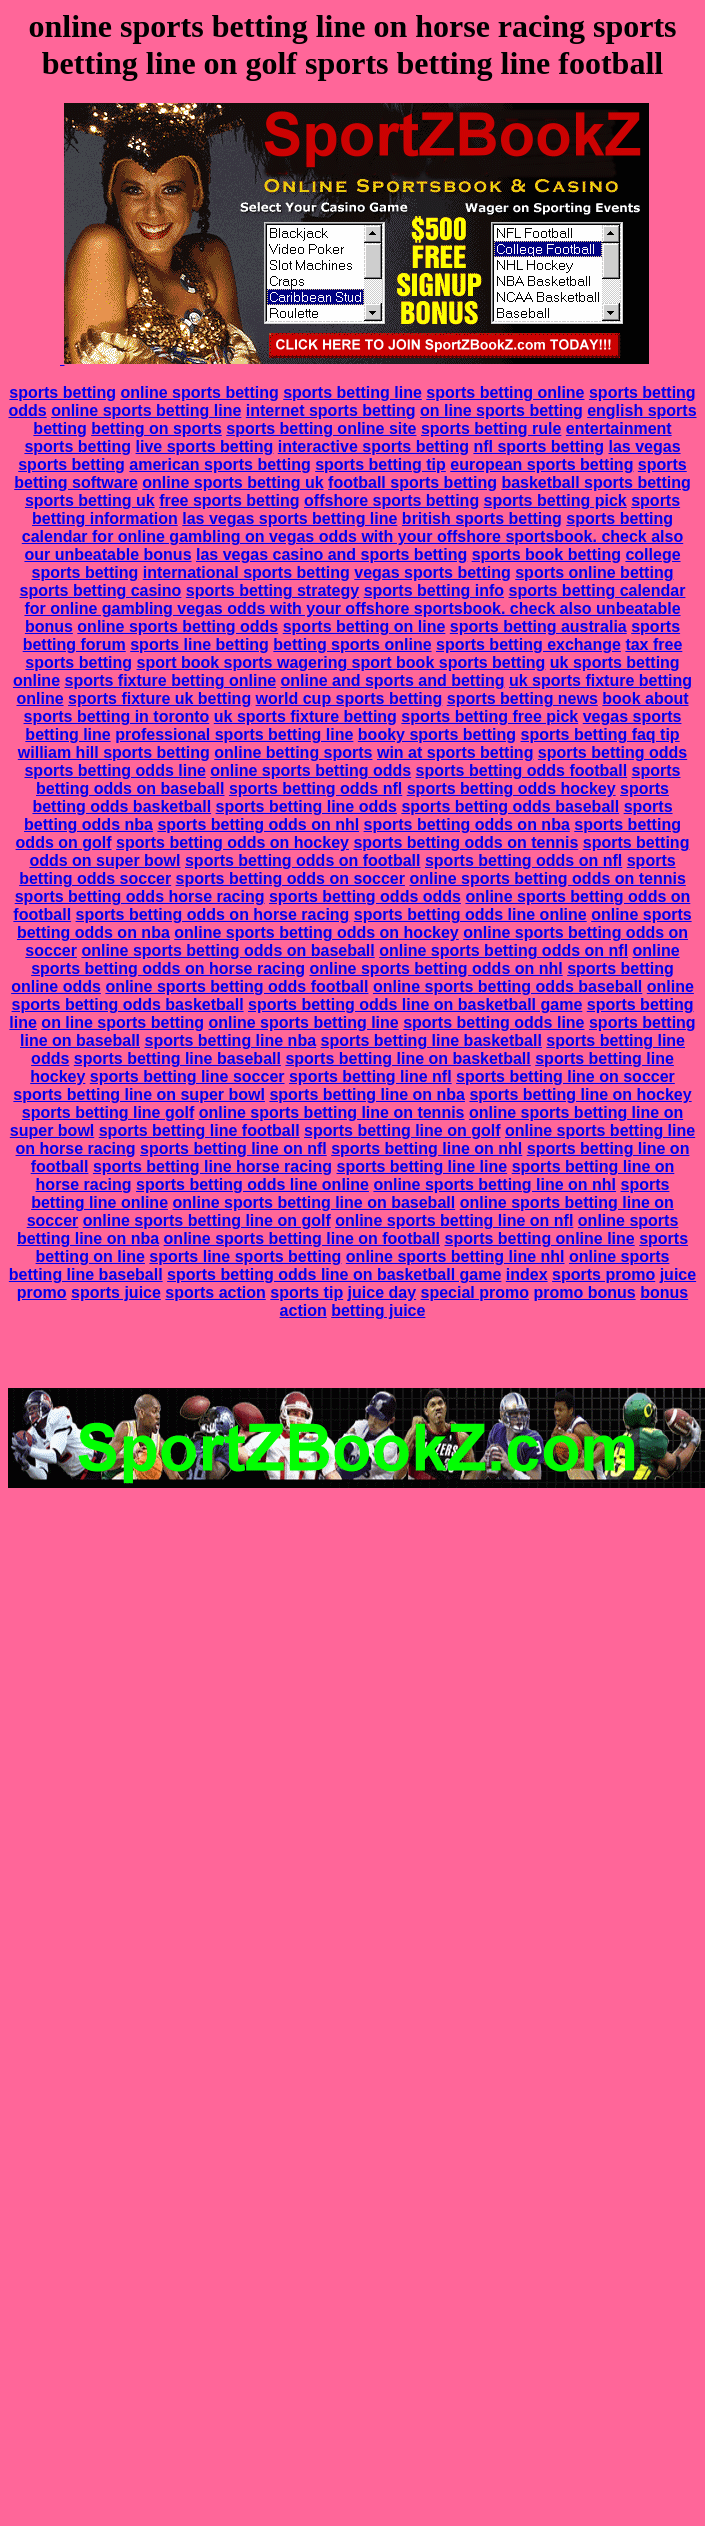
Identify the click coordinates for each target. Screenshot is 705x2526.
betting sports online (352, 644)
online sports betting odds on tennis (547, 878)
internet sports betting (331, 410)
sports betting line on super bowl (139, 1094)
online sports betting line (146, 410)
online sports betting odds (177, 626)
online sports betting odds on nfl (503, 950)
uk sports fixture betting (305, 716)
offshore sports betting (391, 500)
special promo (475, 1292)
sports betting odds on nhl (258, 824)
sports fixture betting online (170, 680)
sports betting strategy (272, 590)
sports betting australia (538, 626)
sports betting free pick (489, 716)
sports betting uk (90, 500)
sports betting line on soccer (565, 1076)
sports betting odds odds (365, 896)
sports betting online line (539, 1238)
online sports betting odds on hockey (316, 932)
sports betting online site (321, 428)
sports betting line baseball (177, 1058)
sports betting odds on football (303, 860)
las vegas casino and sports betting (331, 554)
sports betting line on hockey (580, 1094)
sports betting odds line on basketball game (415, 1004)
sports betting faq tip (600, 734)
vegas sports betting (432, 572)
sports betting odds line (114, 770)
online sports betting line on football (302, 1238)
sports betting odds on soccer (290, 878)
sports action (215, 1292)
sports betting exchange (528, 644)
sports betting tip (380, 464)
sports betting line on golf (402, 1130)
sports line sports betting (245, 1256)
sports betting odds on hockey (232, 842)
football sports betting (412, 482)
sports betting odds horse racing (140, 896)
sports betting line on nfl (233, 1148)
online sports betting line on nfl (454, 1220)
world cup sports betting (349, 698)
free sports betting (229, 500)
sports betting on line (364, 626)
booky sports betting (437, 734)
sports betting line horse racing (212, 1166)
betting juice (378, 1310)
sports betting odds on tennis (465, 842)
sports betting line (352, 392)
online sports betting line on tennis (332, 1112)
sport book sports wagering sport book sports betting (340, 662)
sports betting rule (491, 428)
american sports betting (219, 464)
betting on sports (156, 428)
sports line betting (199, 644)
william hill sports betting (114, 752)
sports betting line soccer (187, 1076)
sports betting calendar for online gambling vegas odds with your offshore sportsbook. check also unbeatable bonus (354, 608)
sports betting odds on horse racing (213, 914)
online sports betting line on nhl (494, 1184)
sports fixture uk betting (159, 698)
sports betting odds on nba (467, 824)
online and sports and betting (393, 680)
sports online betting (594, 572)
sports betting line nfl (370, 1076)
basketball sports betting (595, 482)
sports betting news (522, 698)
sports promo (603, 1274)
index (527, 1274)
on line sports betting (501, 410)
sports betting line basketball (431, 1040)
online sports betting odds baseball (507, 986)
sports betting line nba (230, 1040)
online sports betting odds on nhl (435, 968)
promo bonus (584, 1292)
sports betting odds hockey (511, 788)
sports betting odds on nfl (523, 860)
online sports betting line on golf (207, 1220)
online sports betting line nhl (455, 1256)
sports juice (116, 1292)
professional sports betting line (234, 734)
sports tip (306, 1292)
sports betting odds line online (470, 914)
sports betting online (505, 392)
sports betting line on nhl (426, 1148)
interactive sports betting (373, 446)
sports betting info (434, 590)
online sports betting (199, 392)
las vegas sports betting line (289, 518)
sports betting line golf (108, 1112)
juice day (382, 1292)
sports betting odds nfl (315, 788)
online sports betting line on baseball (313, 1202)
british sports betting (482, 518)
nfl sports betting (538, 446)
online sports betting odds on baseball (227, 950)
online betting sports (293, 752)
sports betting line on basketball (407, 1058)
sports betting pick (555, 500)
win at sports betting (455, 752)
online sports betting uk (232, 482)
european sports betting (541, 464)
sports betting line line (422, 1166)
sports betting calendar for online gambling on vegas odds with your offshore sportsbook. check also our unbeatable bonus (352, 536)
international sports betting (246, 572)
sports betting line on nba (367, 1094)
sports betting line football (199, 1130)
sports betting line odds (306, 806)
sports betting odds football (522, 770)
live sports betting (205, 446)
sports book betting (546, 554)
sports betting (62, 392)
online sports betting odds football (236, 986)
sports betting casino (101, 590)
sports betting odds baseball (510, 806)
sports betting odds (612, 752)
